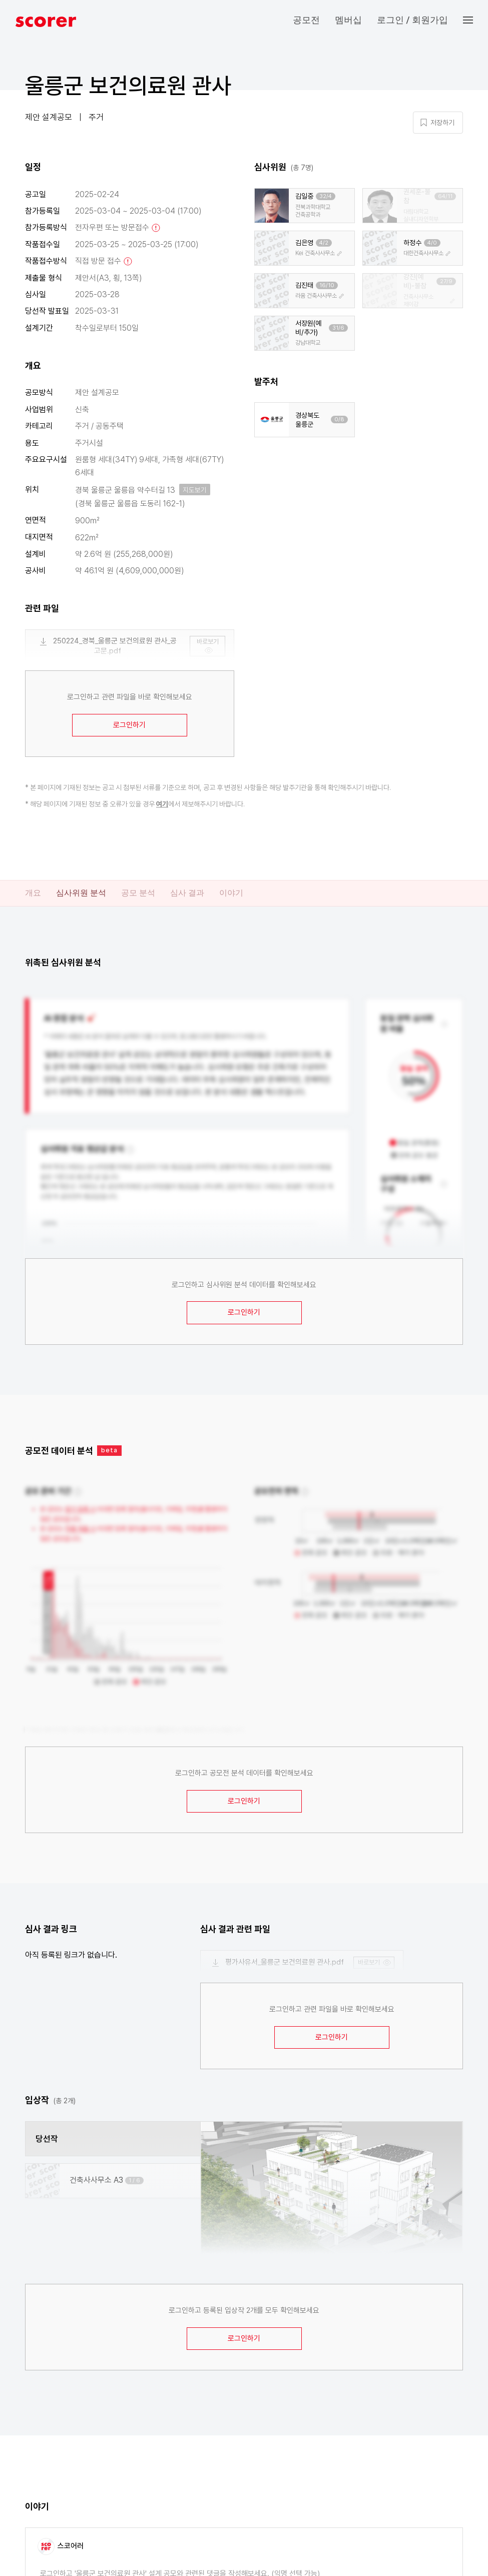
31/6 (338, 328)
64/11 (445, 196)
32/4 (325, 196)
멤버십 (348, 20)
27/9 (446, 281)
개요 (33, 893)
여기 (162, 804)
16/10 (326, 285)
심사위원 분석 (81, 893)
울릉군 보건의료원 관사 (128, 85)
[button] (475, 20)
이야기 (231, 893)
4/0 (432, 243)
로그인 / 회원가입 (412, 20)
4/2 (323, 243)
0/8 (339, 419)
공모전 (306, 20)
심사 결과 (187, 893)
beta (109, 1450)
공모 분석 (138, 893)
